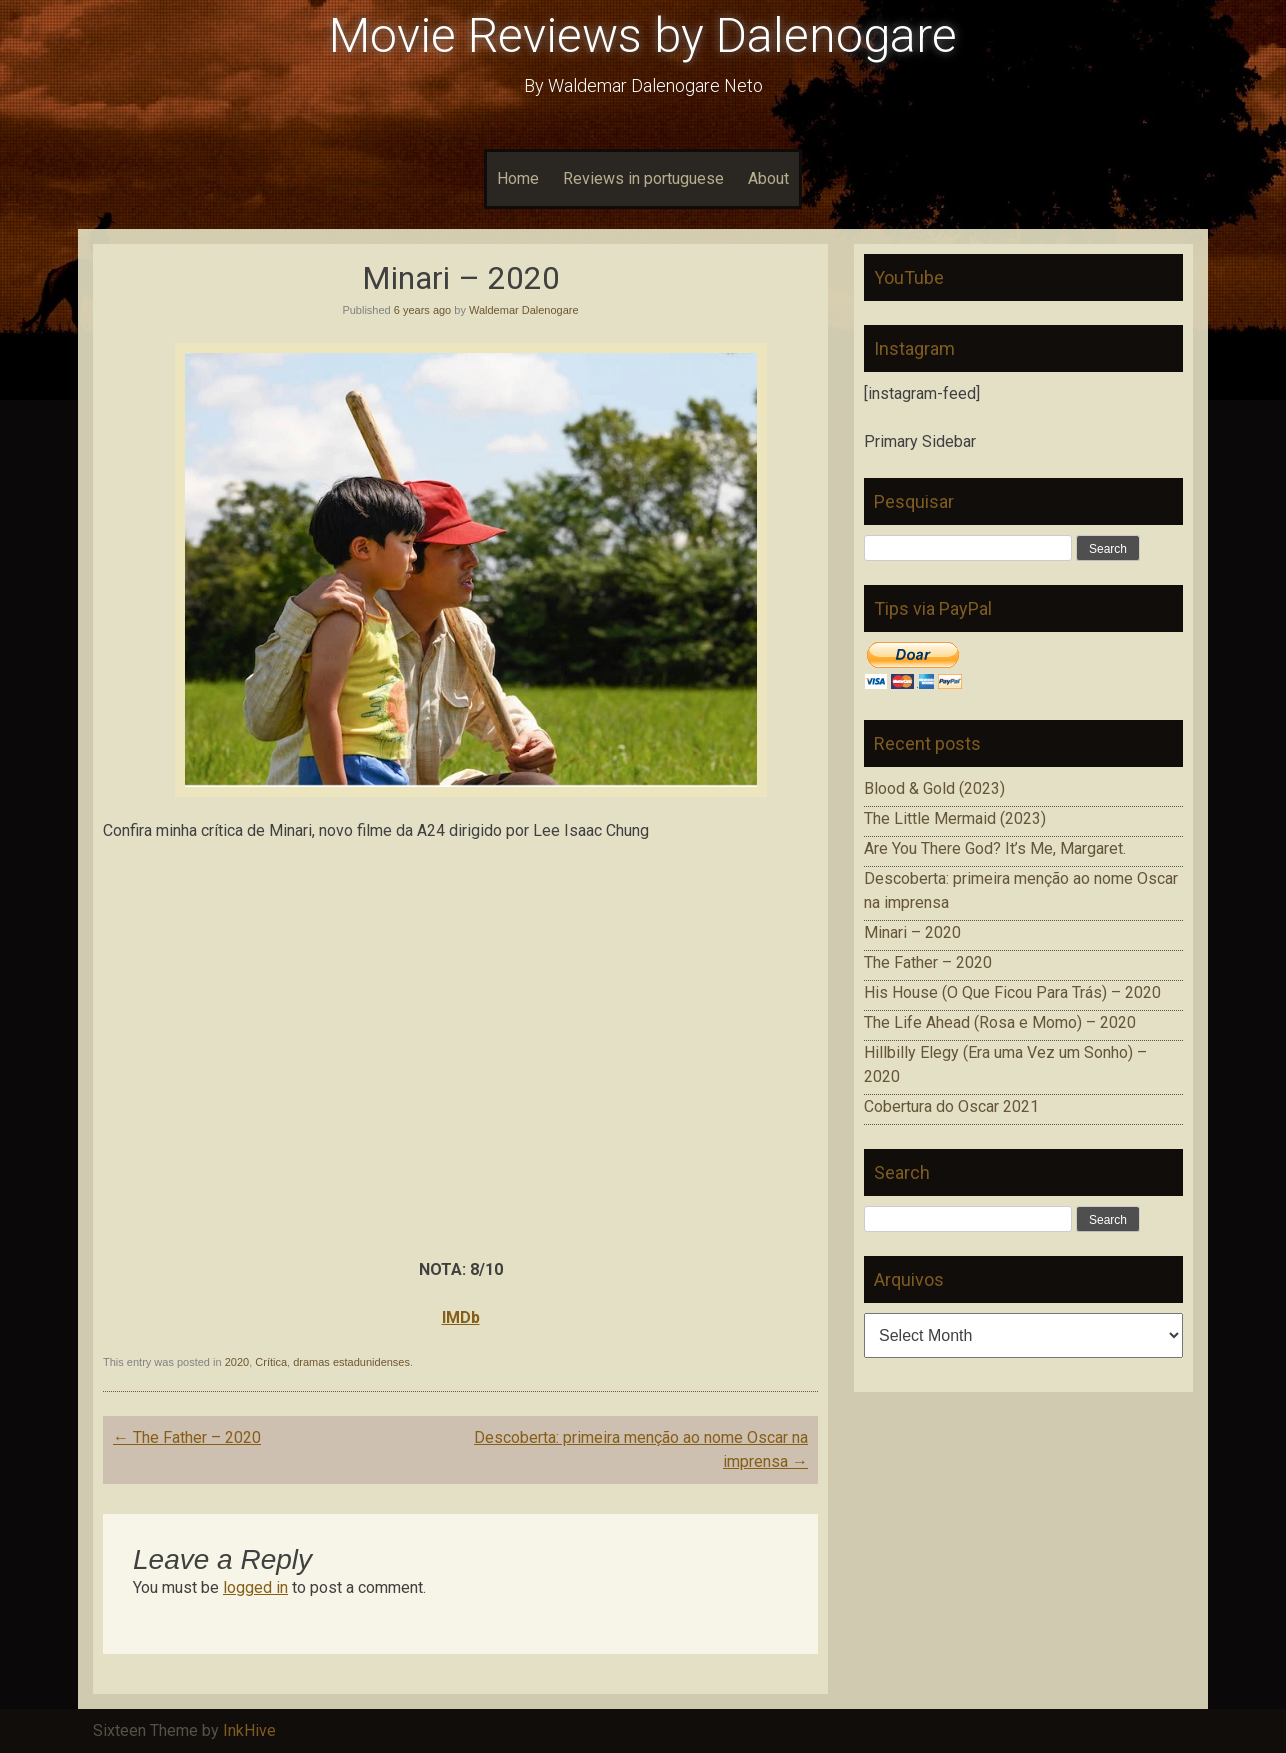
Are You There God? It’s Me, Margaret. (995, 848)
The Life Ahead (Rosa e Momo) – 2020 (1000, 1022)
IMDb (461, 1317)
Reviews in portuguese (643, 178)
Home (518, 178)
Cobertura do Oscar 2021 (951, 1106)
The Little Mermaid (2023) (955, 818)
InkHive (249, 1730)
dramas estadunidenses (351, 1362)
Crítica (271, 1362)
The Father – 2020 (187, 1437)
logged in (255, 1587)
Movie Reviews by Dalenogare (643, 35)
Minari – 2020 (912, 932)
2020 (237, 1362)
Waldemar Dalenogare (524, 310)
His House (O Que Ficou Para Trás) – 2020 (1012, 992)
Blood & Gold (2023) (934, 788)
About (768, 178)
